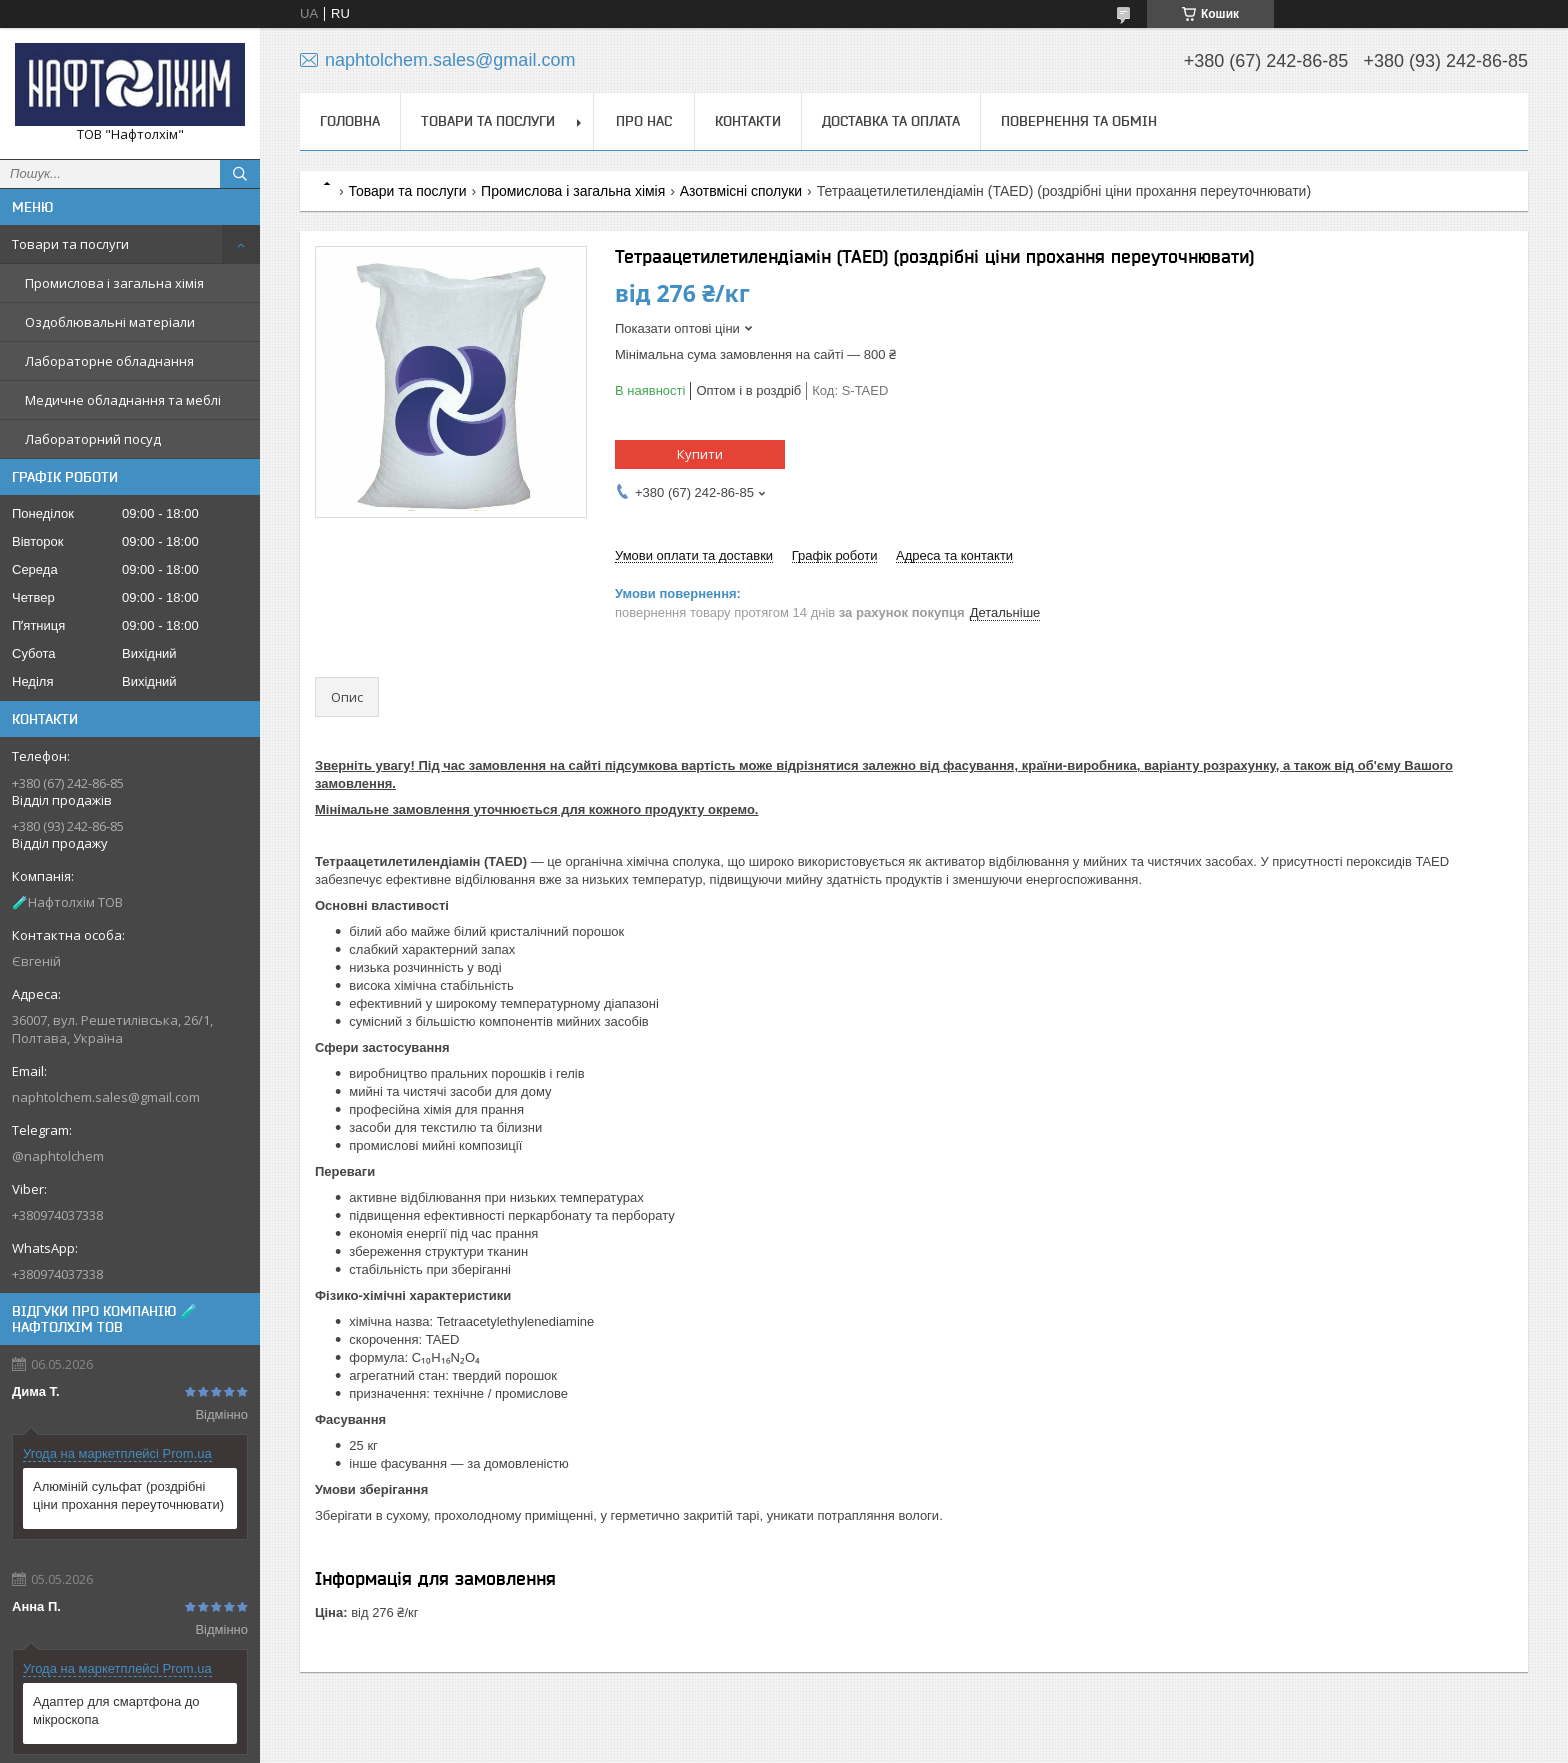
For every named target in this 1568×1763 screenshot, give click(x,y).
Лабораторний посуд (93, 439)
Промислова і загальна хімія (114, 283)
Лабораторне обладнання (109, 361)
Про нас (644, 121)
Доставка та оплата (891, 121)
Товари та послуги (70, 244)
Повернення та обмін (1079, 121)
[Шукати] (240, 174)
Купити (700, 454)
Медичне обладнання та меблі (123, 400)
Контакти (748, 121)
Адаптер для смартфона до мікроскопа (116, 1710)
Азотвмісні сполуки (741, 191)
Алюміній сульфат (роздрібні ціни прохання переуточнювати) (128, 1495)
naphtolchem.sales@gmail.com (106, 1097)
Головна (350, 121)
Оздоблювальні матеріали (110, 322)
